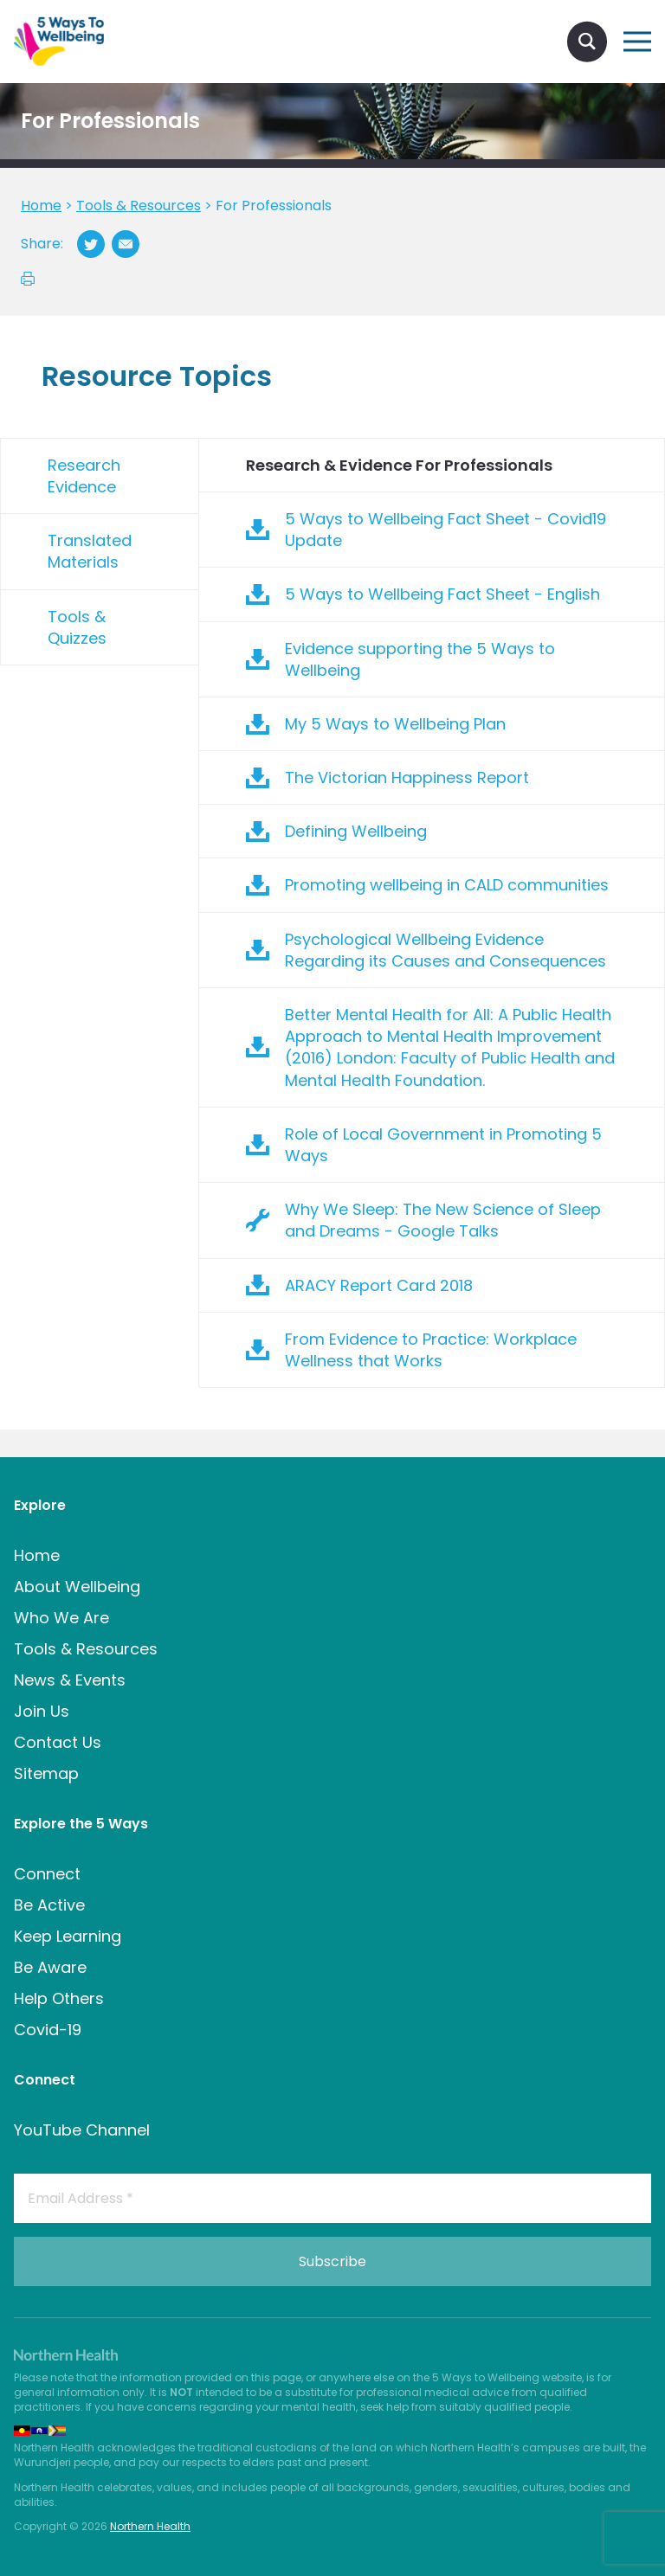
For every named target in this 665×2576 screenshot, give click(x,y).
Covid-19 (47, 2029)
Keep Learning (67, 1936)
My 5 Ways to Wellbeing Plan (395, 724)
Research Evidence (84, 476)
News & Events (70, 1680)
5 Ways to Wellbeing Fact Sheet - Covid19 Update (445, 529)
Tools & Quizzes (77, 627)
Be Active (49, 1905)
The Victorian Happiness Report (407, 777)
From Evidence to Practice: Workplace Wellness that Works (431, 1350)
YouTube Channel (82, 2130)
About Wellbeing (77, 1586)
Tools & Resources (86, 1649)
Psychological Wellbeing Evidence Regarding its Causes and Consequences (445, 950)
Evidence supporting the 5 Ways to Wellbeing (420, 659)
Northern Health (150, 2526)
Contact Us (57, 1742)
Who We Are (61, 1617)
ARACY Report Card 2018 (379, 1285)
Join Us (41, 1711)
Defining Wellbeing (356, 831)
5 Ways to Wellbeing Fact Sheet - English (442, 594)
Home (37, 1555)
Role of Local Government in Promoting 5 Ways (443, 1144)
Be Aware (50, 1967)
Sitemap (46, 1773)
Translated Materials (90, 551)
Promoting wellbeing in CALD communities (447, 885)
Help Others (59, 1998)
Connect (47, 1874)
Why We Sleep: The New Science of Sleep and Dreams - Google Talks (443, 1220)
